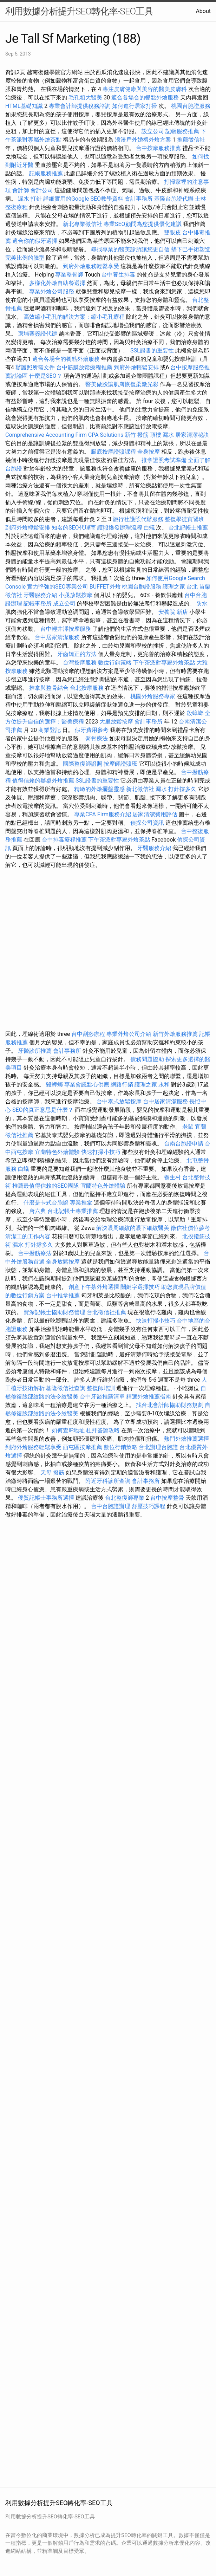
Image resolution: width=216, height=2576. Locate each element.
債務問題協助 (147, 1059)
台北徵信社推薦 (106, 1312)
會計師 (20, 190)
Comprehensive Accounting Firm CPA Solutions (64, 435)
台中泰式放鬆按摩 (120, 1101)
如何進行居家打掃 (134, 106)
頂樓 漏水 (162, 435)
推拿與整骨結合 (48, 687)
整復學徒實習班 (184, 519)
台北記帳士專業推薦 (72, 1211)
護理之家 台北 (180, 586)
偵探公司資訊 (147, 822)
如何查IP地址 (68, 1430)
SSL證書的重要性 (152, 350)
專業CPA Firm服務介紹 (102, 814)
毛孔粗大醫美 (85, 97)
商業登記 (49, 730)
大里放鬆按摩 (117, 721)
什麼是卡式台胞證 (46, 1202)
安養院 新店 (173, 612)
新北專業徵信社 (82, 224)
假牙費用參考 (92, 730)
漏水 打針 (30, 198)
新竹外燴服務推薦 (176, 1034)
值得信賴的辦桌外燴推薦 (43, 780)
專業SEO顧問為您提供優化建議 (143, 224)
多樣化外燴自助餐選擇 (58, 283)
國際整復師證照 (82, 763)
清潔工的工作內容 (27, 1236)
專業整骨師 (69, 274)
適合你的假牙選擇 (34, 241)
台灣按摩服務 (80, 662)
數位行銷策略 (115, 662)
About (203, 11)
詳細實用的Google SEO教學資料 (83, 198)
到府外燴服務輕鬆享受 (91, 266)
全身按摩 (148, 451)
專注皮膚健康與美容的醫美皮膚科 (145, 89)
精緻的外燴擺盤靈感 (99, 789)
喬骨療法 (96, 738)
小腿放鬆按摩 (76, 595)
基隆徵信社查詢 (65, 1388)
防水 (202, 603)
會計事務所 (139, 198)
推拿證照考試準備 (165, 460)
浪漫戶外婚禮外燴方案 (143, 139)
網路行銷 (122, 1084)
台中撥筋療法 (35, 1253)
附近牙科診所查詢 (107, 1481)
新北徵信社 (140, 789)
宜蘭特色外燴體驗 (57, 1152)
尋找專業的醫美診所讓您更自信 (130, 249)
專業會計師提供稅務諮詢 (80, 106)
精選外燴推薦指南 (148, 1396)
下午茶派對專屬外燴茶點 (164, 662)
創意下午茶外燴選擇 (93, 1287)
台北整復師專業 (124, 1497)
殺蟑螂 (194, 713)
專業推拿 (81, 1202)
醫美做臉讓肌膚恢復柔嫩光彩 (121, 384)
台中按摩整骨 (167, 1497)
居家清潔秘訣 (192, 435)
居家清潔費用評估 (154, 814)
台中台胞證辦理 (110, 1506)
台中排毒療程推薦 (65, 839)
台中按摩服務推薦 (159, 148)
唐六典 (37, 1211)
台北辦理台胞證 (158, 1447)
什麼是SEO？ (45, 375)
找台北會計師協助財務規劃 (169, 1405)
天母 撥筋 (52, 1472)
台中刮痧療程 (88, 1034)
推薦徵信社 (191, 139)
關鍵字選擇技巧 (140, 1287)
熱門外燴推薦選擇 (186, 1438)
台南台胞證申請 (183, 1143)
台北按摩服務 (87, 687)
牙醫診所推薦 (35, 1050)
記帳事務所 (38, 603)
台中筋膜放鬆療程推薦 (85, 367)
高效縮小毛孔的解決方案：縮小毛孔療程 (74, 316)
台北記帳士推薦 (188, 527)
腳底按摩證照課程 (114, 451)
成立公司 (64, 603)
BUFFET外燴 (105, 586)
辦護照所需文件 (35, 367)
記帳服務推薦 (182, 131)
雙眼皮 (172, 232)
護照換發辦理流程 (119, 527)
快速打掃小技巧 (100, 1152)
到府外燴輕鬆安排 (136, 367)
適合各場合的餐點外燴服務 (145, 97)
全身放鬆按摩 (63, 1261)
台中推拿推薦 (63, 1295)
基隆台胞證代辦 (174, 198)
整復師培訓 (101, 1388)
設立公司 (153, 131)
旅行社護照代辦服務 (138, 519)
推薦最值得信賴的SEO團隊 (45, 1185)
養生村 (172, 1177)
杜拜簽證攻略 (103, 1430)
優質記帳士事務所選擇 (46, 1497)
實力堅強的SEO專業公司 (57, 586)
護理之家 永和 (152, 1084)
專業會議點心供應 (86, 1084)
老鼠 (188, 1126)
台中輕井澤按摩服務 (66, 628)
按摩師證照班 (120, 763)
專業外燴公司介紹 (128, 1034)
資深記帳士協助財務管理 (54, 1312)
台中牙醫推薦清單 (102, 1396)
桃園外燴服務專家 (152, 696)
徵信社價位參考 (190, 1228)
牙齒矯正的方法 (77, 654)
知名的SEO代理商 (74, 527)
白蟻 (149, 527)
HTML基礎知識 (24, 106)
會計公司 (42, 190)
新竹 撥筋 (137, 435)
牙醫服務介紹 (40, 595)
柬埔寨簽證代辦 (37, 333)
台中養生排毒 (119, 274)
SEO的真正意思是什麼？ (42, 1110)
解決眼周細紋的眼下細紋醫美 (132, 1228)
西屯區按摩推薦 (83, 1447)
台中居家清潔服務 (57, 637)
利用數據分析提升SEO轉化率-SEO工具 (79, 11)
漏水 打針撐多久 (176, 789)
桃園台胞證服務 (190, 106)
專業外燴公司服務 (52, 291)
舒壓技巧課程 (149, 1506)
